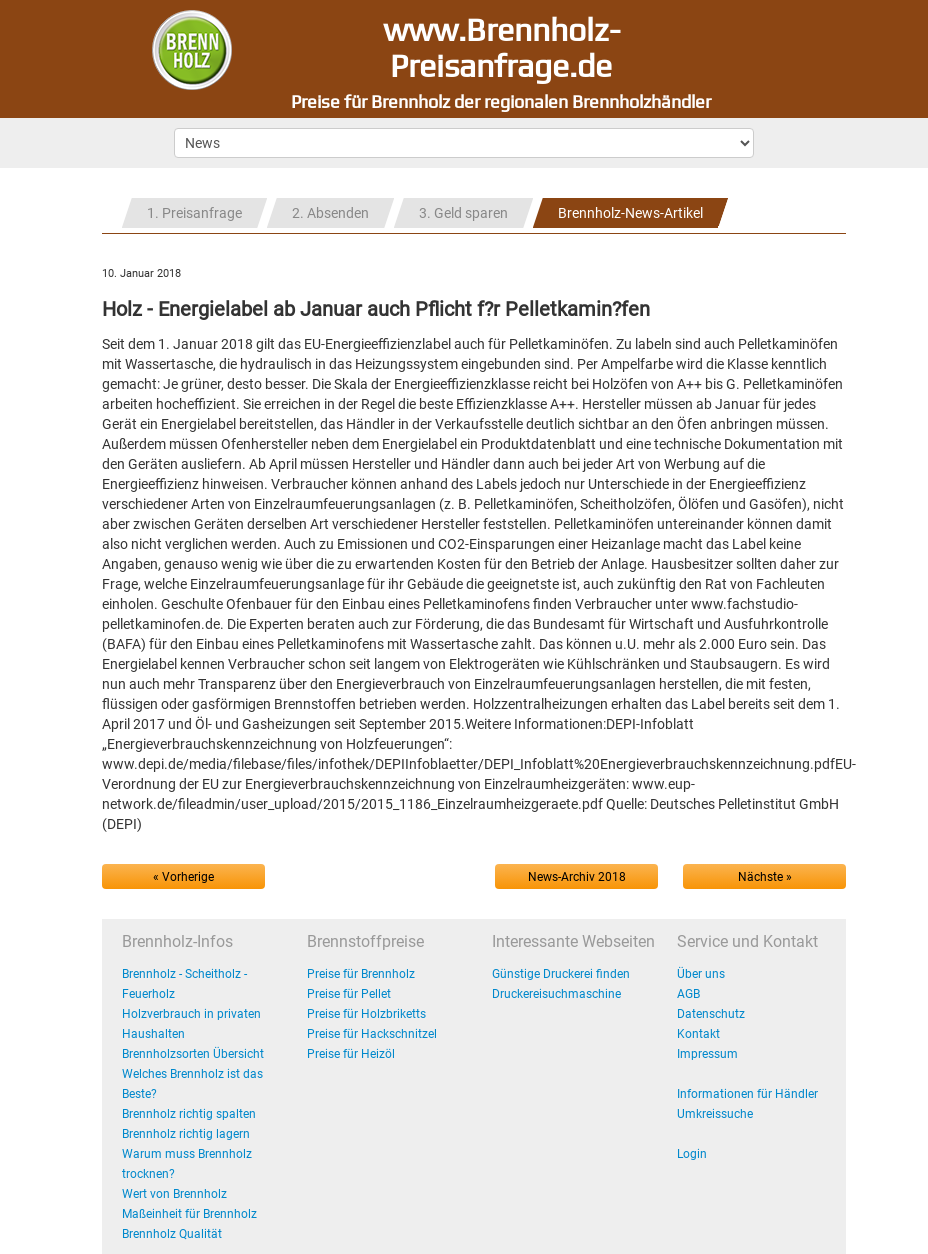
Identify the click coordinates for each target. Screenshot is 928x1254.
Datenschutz (711, 1014)
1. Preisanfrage (194, 213)
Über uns (701, 974)
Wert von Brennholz (174, 1194)
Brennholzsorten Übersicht (193, 1054)
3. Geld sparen (463, 213)
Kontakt (698, 1034)
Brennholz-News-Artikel (630, 213)
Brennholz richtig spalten (189, 1114)
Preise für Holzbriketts (366, 1014)
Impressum (707, 1054)
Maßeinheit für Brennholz (189, 1214)
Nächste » (765, 877)
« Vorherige (183, 877)
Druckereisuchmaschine (556, 994)
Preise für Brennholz (361, 974)
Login (692, 1154)
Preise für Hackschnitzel (372, 1034)
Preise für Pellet (349, 994)
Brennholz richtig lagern (186, 1134)
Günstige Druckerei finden (561, 974)
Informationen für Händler (747, 1094)
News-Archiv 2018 (577, 877)
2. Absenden (330, 213)
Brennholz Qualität (172, 1234)
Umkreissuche (715, 1114)
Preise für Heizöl (351, 1054)
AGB (688, 994)
